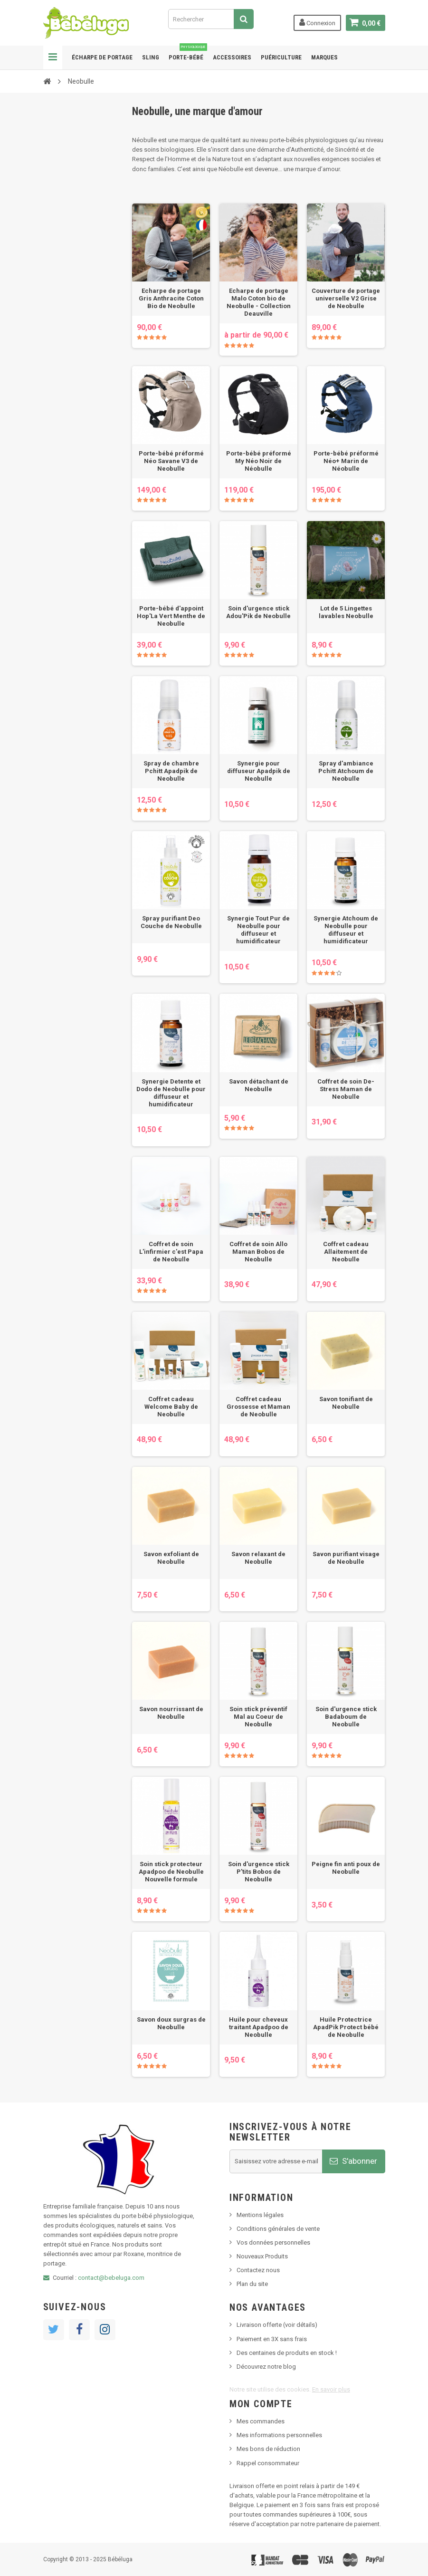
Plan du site (252, 2283)
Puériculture (281, 57)
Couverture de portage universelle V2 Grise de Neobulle (346, 298)
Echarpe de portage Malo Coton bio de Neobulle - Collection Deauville (259, 302)
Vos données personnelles (273, 2242)
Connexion (317, 22)
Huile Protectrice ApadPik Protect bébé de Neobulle (346, 2027)
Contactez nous (258, 2270)
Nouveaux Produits (262, 2256)
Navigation (52, 57)
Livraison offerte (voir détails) (277, 2324)
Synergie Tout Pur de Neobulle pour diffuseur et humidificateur (258, 930)
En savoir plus (331, 2389)
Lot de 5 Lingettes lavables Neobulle (346, 612)
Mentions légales (260, 2214)
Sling (150, 57)
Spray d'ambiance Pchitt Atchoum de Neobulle (345, 771)
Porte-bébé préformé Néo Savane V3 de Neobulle (171, 461)
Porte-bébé (188, 53)
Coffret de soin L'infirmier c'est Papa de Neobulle (171, 1251)
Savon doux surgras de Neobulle (171, 2023)
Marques (324, 57)
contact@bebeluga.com (111, 2277)
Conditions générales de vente (278, 2228)
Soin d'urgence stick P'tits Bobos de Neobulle (258, 1871)
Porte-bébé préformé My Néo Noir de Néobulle (258, 461)
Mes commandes (261, 2421)
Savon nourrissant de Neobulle (171, 1712)
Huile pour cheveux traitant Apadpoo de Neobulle (258, 2027)
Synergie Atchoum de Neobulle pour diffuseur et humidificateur (346, 930)
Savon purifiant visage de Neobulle (346, 1557)
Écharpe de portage (102, 57)
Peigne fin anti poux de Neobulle (346, 1867)
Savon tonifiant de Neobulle (346, 1402)
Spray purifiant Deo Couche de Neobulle (171, 922)
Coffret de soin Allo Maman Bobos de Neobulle (258, 1251)
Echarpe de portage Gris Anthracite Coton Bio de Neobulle (171, 298)
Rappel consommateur (268, 2463)
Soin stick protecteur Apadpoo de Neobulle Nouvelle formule (171, 1871)
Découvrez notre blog (266, 2366)
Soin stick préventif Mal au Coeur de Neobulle (258, 1716)
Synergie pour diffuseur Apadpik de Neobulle (258, 771)
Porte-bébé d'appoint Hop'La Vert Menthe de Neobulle (171, 616)
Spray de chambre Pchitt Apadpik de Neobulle (171, 771)
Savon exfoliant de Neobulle (171, 1557)
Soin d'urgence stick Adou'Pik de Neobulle (258, 612)
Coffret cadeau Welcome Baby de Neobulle (171, 1406)
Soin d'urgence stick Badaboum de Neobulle (346, 1716)
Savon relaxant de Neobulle (258, 1557)
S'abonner (353, 2161)
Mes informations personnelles (279, 2435)
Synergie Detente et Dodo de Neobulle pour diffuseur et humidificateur (171, 1093)
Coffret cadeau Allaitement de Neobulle (346, 1251)
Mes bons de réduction (268, 2448)
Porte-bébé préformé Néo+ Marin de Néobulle (346, 461)
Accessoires (232, 57)
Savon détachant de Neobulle (258, 1085)
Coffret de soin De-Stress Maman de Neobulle (345, 1089)
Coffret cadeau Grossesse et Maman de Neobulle (258, 1406)
